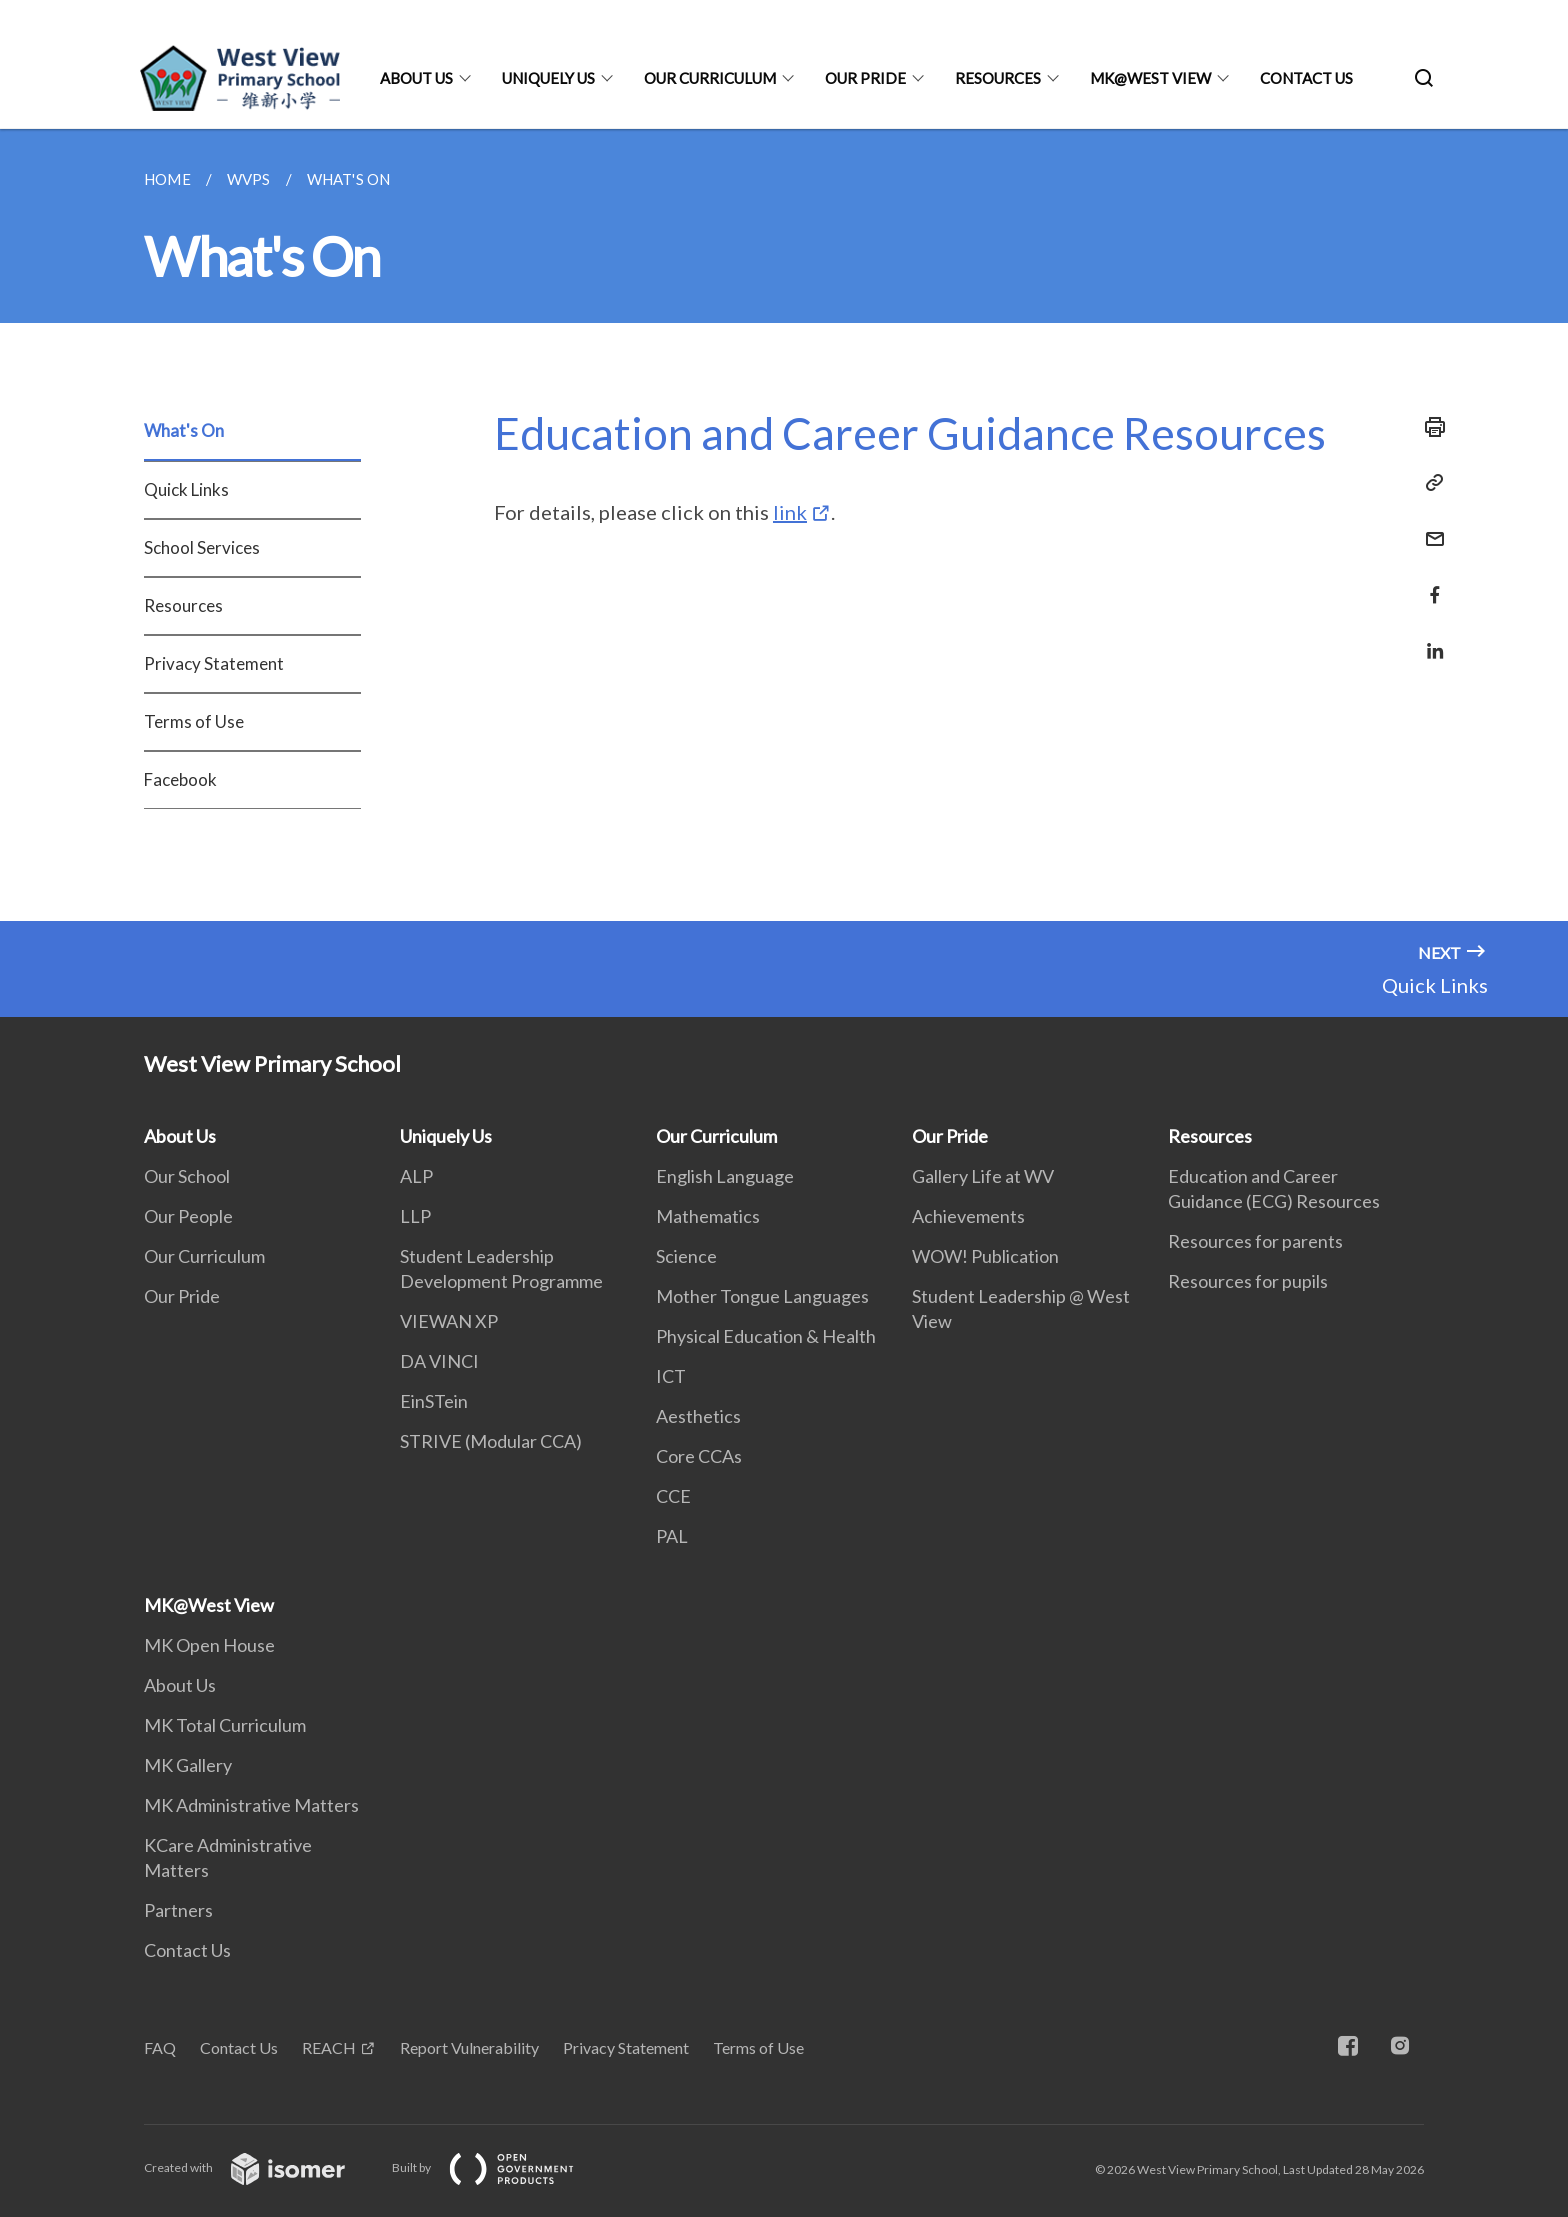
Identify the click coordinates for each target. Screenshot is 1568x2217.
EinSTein (434, 1401)
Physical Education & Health (766, 1336)
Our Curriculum (710, 78)
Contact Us (1306, 78)
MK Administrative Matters (251, 1805)
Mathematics (708, 1216)
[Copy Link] (1429, 483)
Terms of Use (194, 721)
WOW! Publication (985, 1256)
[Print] (1429, 427)
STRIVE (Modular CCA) (491, 1441)
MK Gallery (188, 1765)
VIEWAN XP (449, 1321)
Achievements (968, 1216)
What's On (184, 430)
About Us (416, 78)
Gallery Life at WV (983, 1176)
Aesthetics (698, 1416)
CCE (673, 1496)
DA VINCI (439, 1361)
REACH (329, 2047)
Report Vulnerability (469, 2047)
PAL (672, 1536)
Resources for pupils (1248, 1281)
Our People (188, 1216)
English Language (725, 1176)
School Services (202, 547)
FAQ (160, 2047)
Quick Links (186, 489)
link (790, 512)
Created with (260, 2167)
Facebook (180, 779)
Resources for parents (1255, 1241)
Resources (998, 78)
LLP (415, 1216)
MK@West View (1150, 78)
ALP (416, 1176)
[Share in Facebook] (1429, 582)
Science (686, 1256)
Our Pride (865, 78)
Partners (178, 1910)
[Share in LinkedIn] (1429, 638)
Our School (187, 1176)
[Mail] (1429, 526)
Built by (499, 2167)
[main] (784, 525)
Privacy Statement (214, 663)
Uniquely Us (548, 78)
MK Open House (209, 1645)
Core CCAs (699, 1456)
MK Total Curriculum (225, 1725)
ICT (671, 1376)
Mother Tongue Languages (762, 1296)
